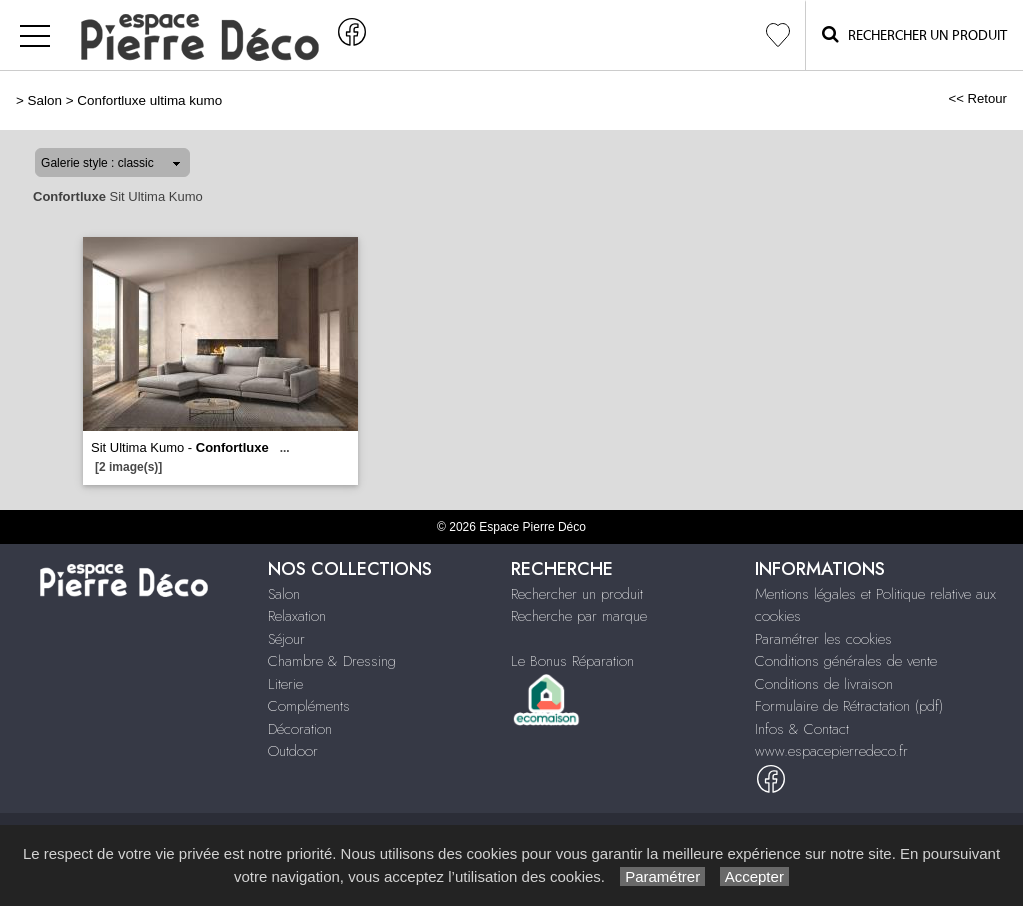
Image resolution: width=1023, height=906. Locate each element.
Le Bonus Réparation (572, 661)
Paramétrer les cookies (823, 639)
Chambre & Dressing (332, 661)
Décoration (300, 729)
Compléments (309, 706)
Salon (45, 100)
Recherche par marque (579, 616)
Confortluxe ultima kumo (149, 100)
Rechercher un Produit (914, 34)
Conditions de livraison (824, 684)
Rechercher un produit (577, 594)
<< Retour (977, 98)
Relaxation (297, 616)
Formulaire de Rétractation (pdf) (849, 706)
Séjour (286, 639)
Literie (285, 684)
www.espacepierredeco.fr (831, 751)
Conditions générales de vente (846, 661)
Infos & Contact (802, 729)
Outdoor (293, 751)
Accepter (754, 876)
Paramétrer (662, 876)
